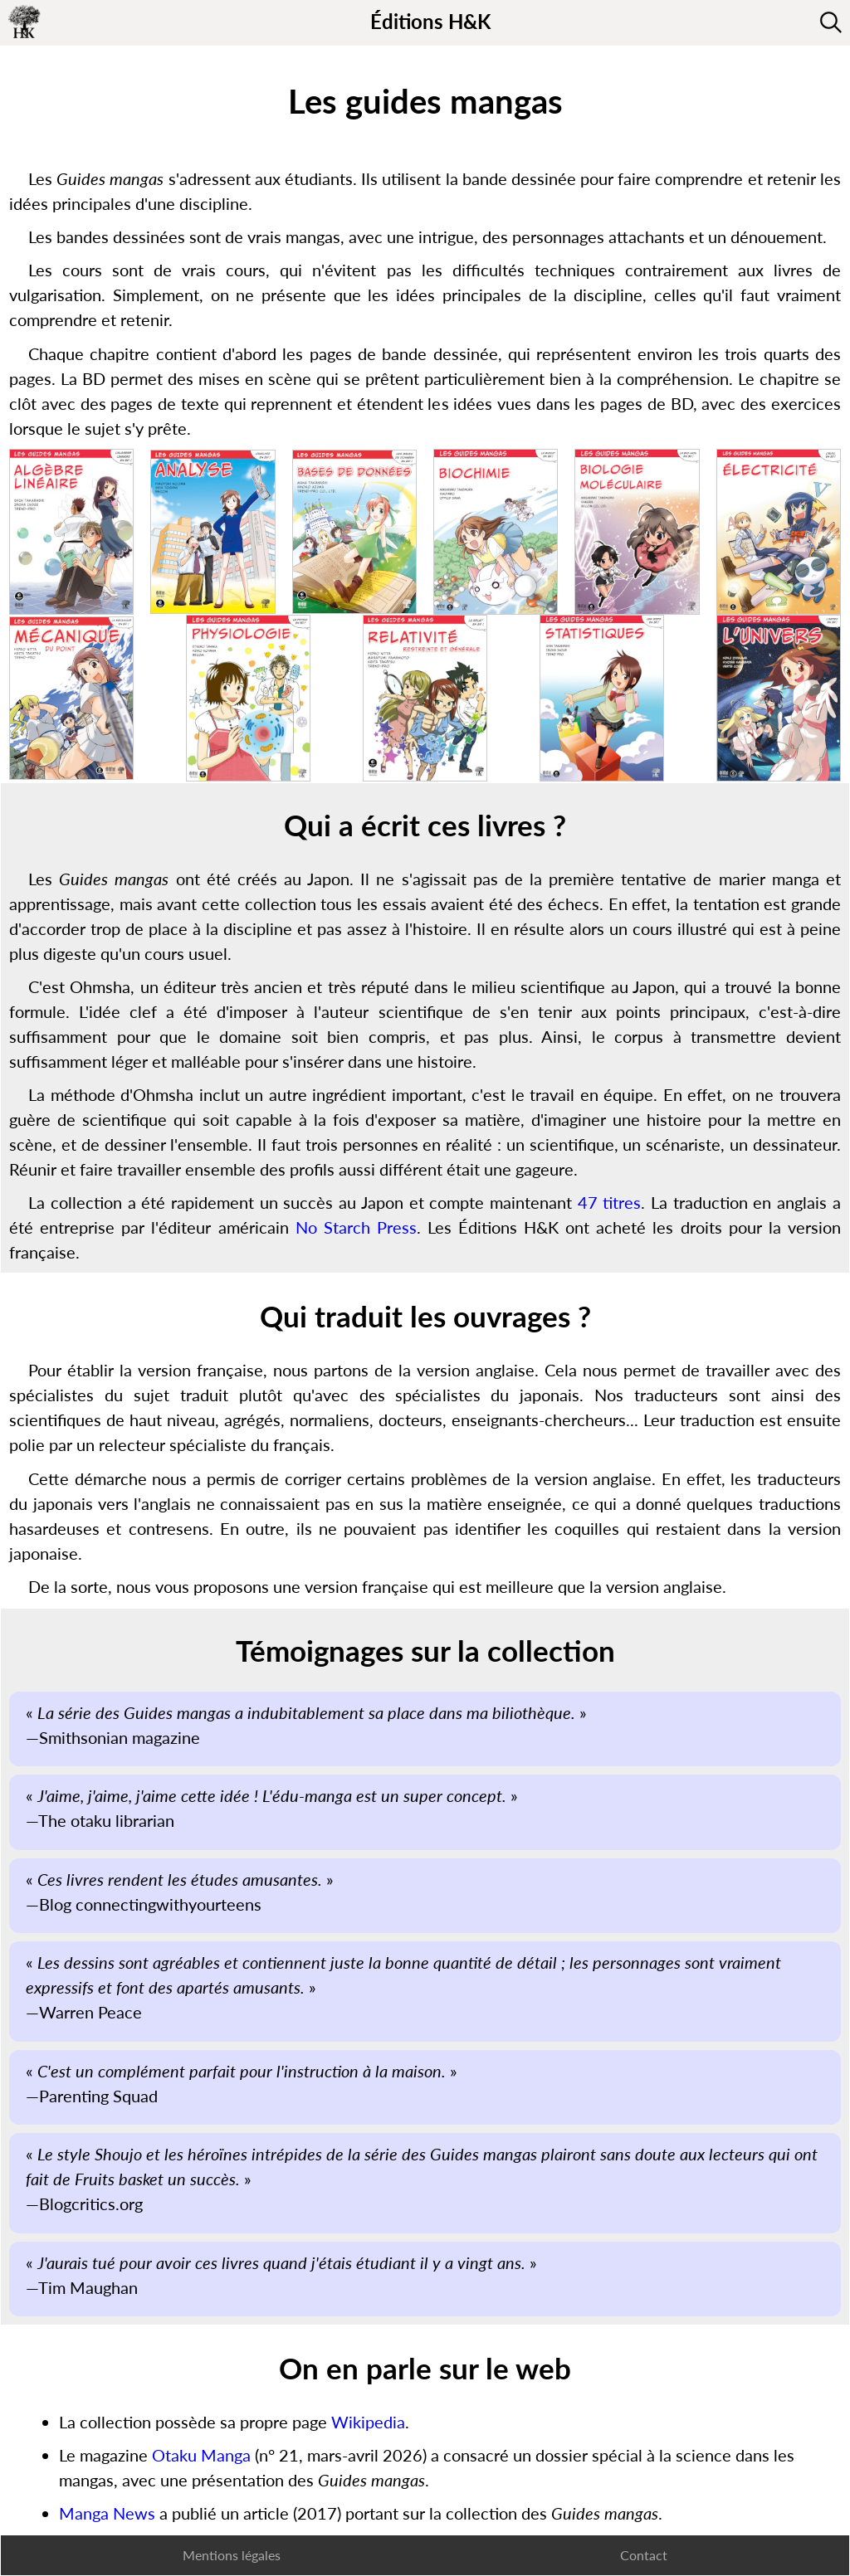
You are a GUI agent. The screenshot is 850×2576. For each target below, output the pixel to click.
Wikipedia (368, 2422)
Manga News (107, 2513)
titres (622, 1202)
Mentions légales (232, 2555)
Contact (643, 2555)
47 (588, 1202)
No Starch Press (356, 1227)
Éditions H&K (430, 21)
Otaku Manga (201, 2455)
